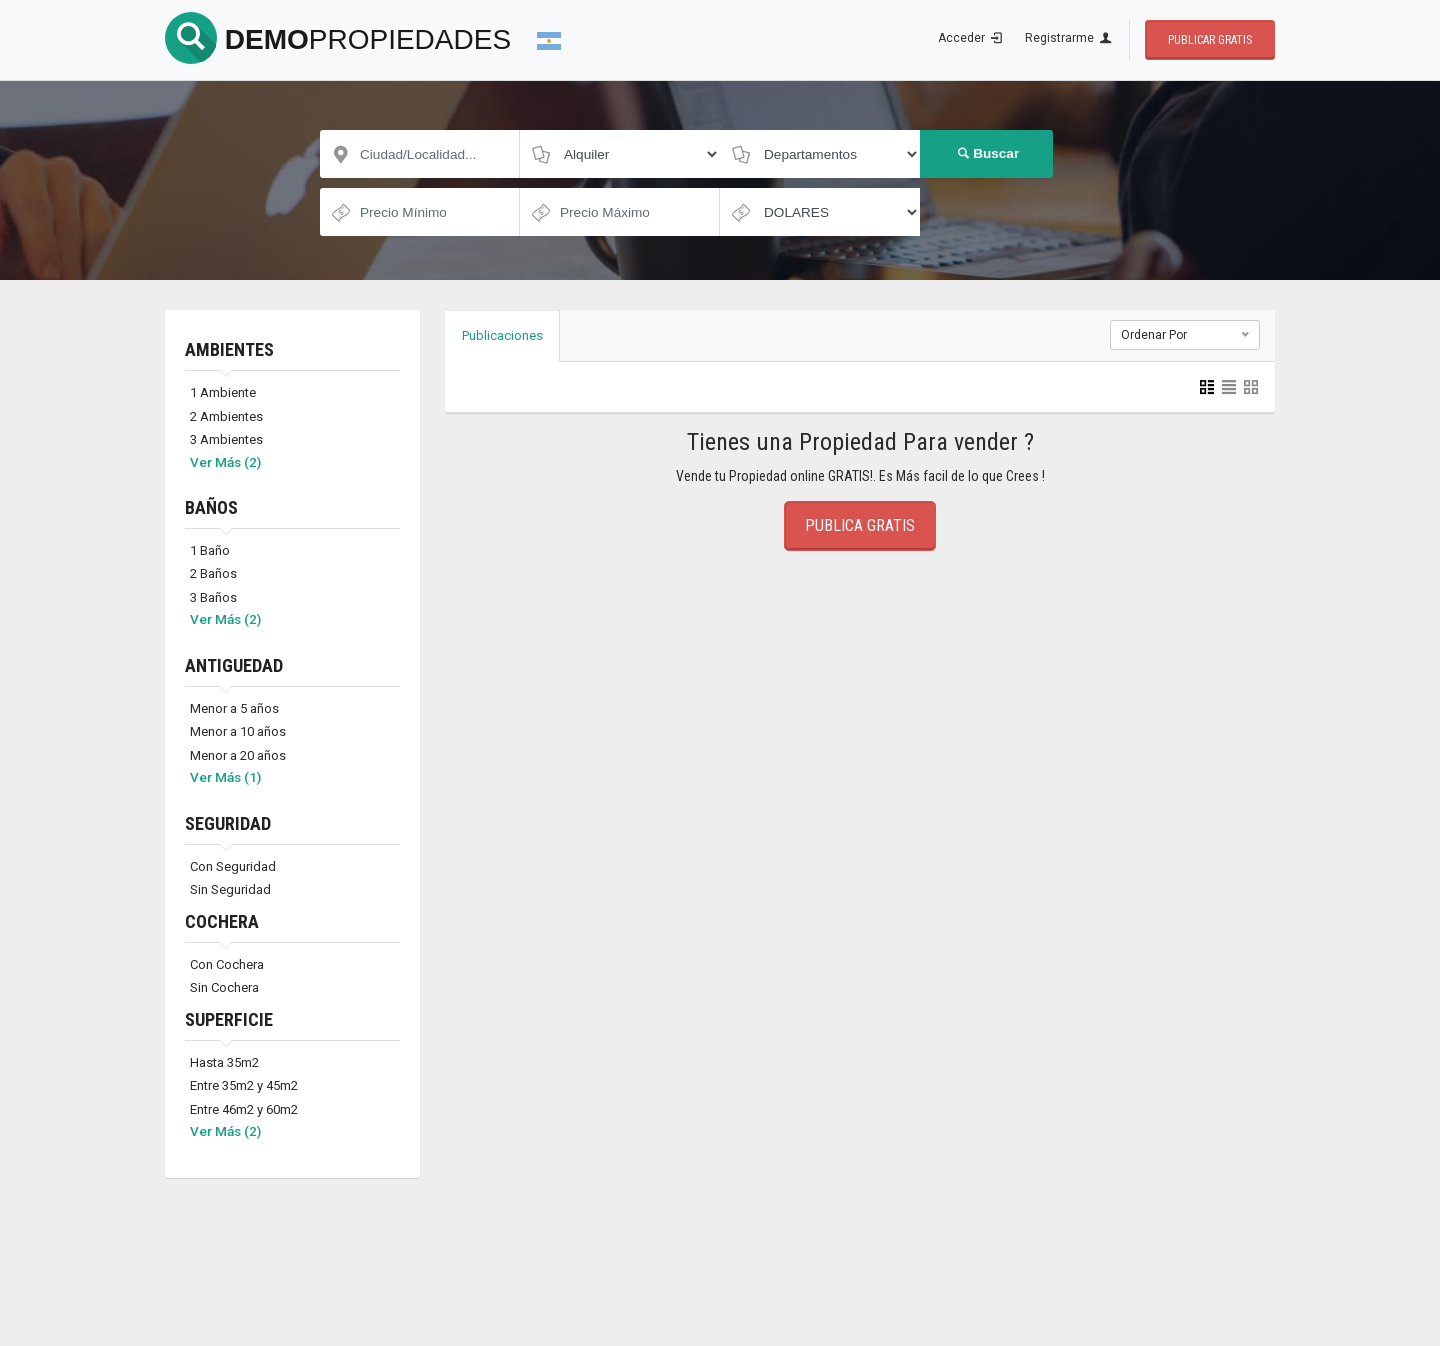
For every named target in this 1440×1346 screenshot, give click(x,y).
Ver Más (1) (225, 777)
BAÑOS (211, 507)
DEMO (338, 39)
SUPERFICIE (229, 1019)
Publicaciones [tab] (502, 335)
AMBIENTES (229, 349)
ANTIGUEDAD (234, 665)
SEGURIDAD (228, 823)
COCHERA (222, 921)
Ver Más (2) (225, 462)
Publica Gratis (860, 525)
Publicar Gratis (1210, 40)
